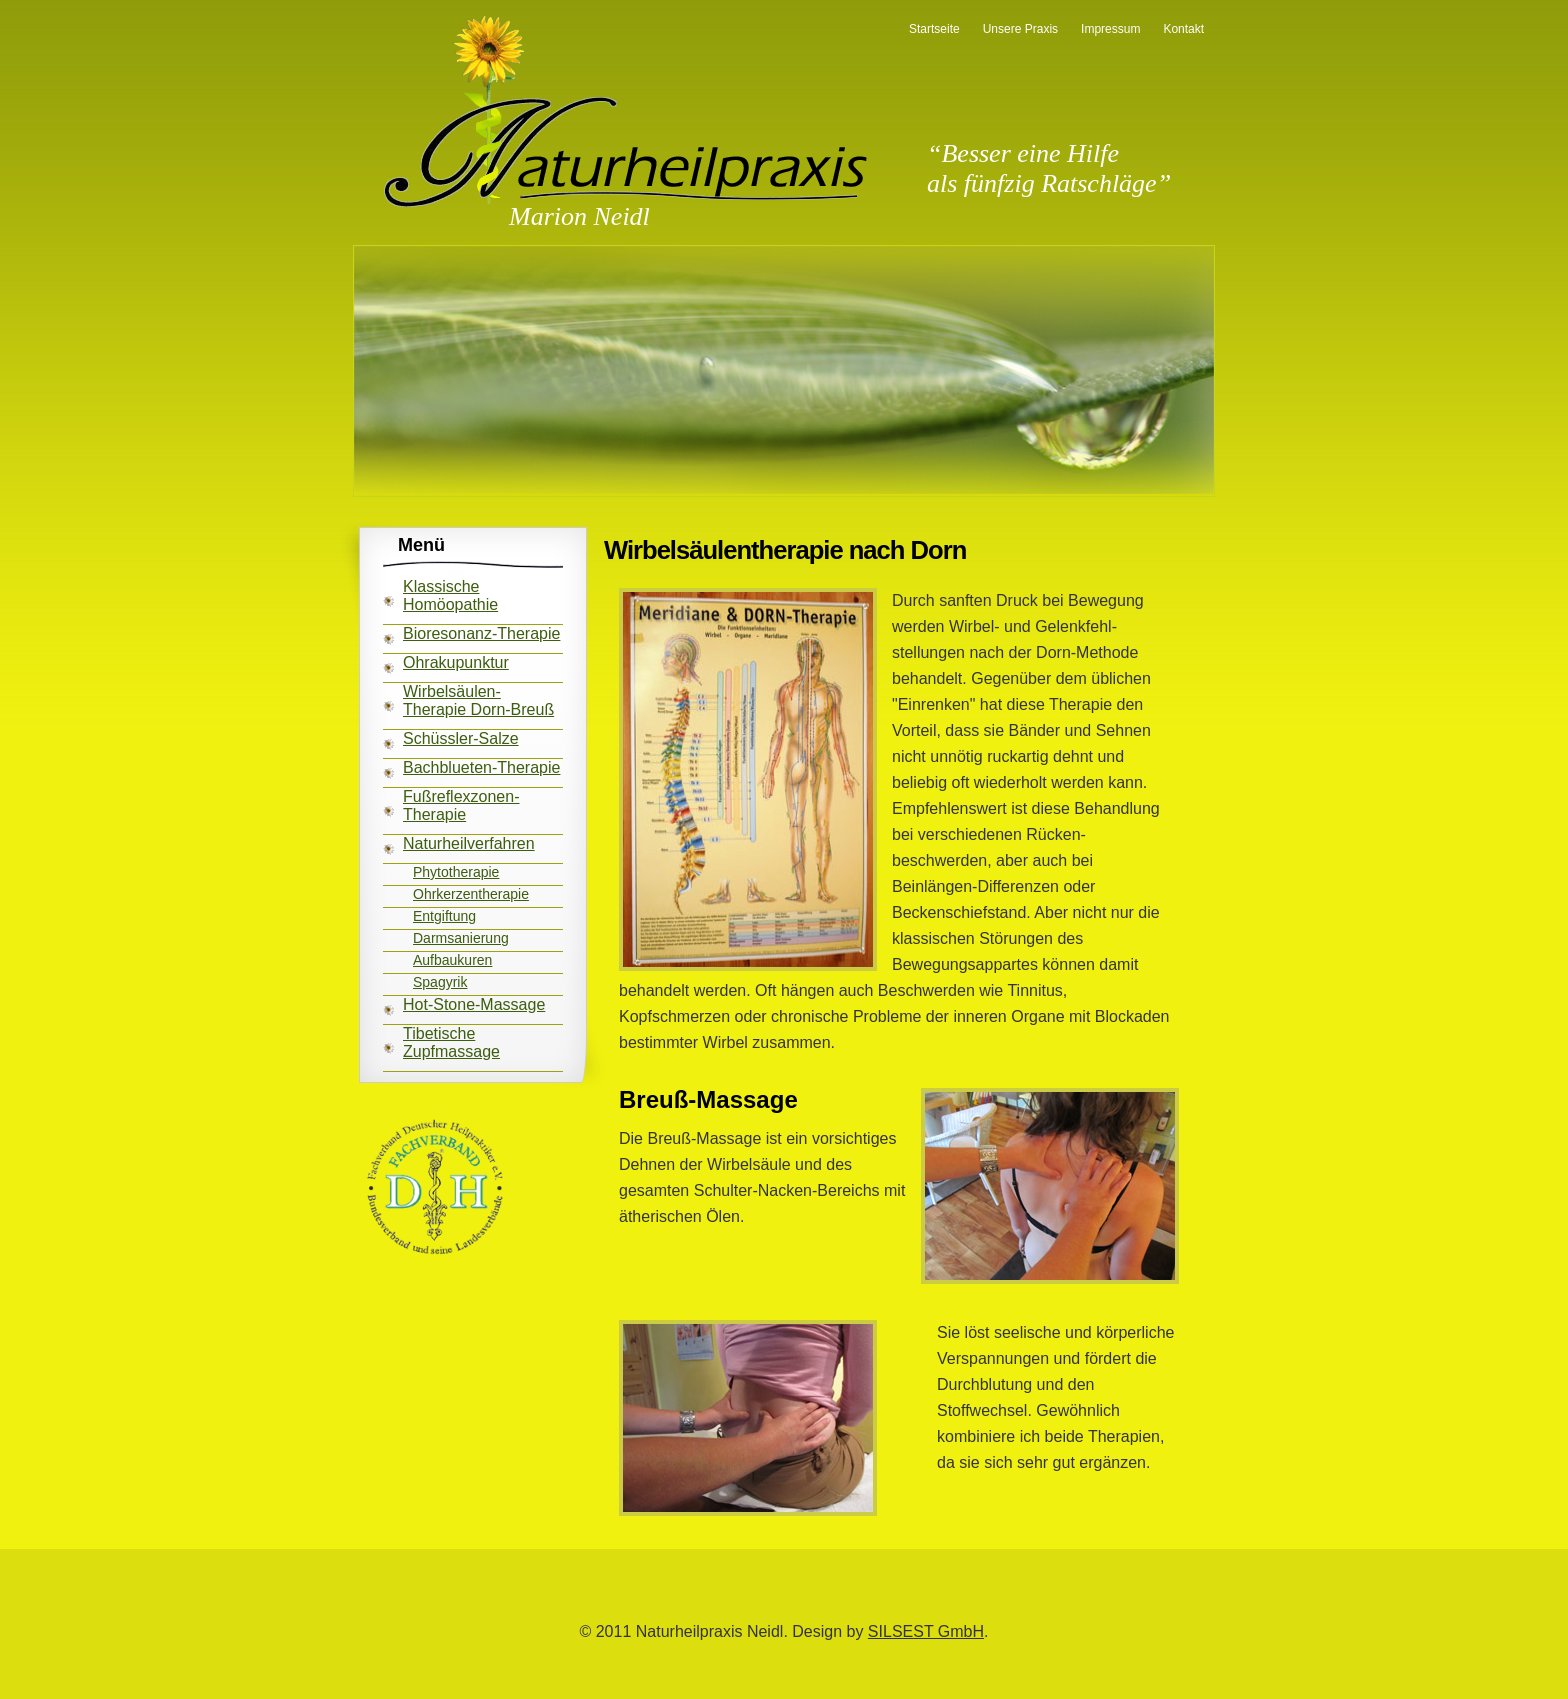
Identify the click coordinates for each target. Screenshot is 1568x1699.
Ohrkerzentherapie (471, 894)
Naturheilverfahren (469, 843)
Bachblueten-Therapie (481, 767)
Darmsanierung (461, 938)
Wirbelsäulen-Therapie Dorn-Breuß (478, 700)
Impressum (1110, 29)
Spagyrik (440, 982)
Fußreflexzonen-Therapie (461, 805)
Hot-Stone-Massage (474, 1004)
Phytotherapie (456, 872)
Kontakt (1183, 29)
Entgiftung (444, 916)
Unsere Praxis (1020, 29)
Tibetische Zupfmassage (451, 1042)
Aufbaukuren (452, 960)
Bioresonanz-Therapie (481, 633)
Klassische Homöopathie (450, 595)
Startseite (934, 29)
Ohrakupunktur (456, 662)
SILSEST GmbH (926, 1631)
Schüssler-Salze (461, 738)
